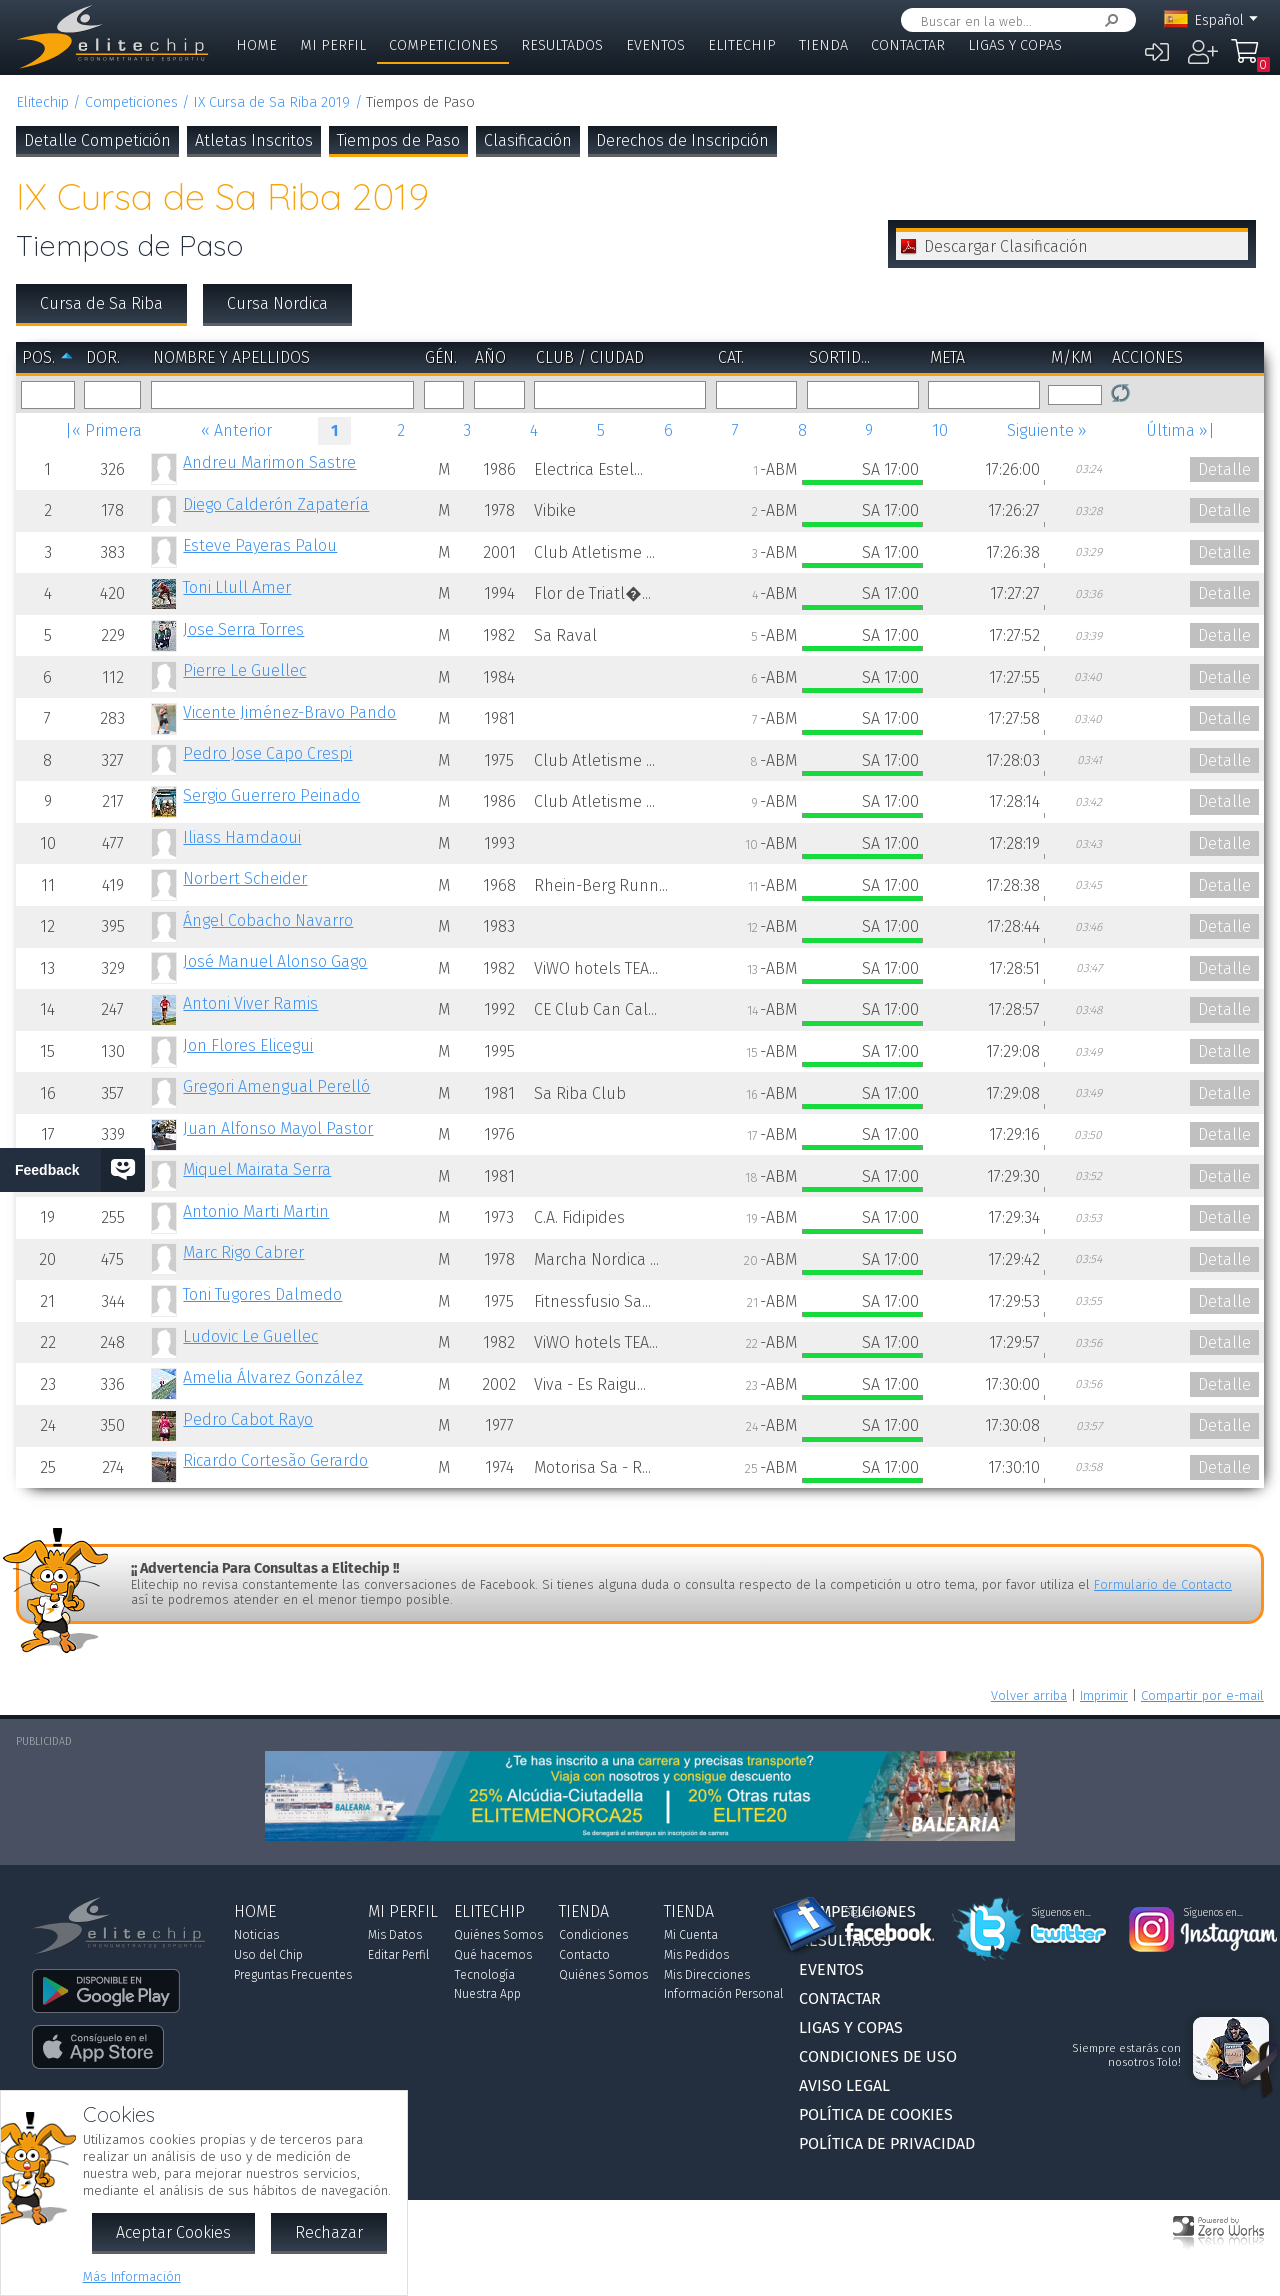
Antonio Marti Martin (256, 1211)
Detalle (1224, 469)
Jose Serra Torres (243, 629)
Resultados (562, 45)
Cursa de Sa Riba (101, 303)
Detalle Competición (97, 140)
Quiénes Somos (498, 1935)
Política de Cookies (876, 2114)
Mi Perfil (333, 45)
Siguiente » (1047, 430)
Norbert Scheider (245, 878)
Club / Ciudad (590, 357)
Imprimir (1104, 1695)
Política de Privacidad (887, 2143)
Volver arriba (1029, 1695)
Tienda (823, 45)
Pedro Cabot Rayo (248, 1419)
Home (256, 45)
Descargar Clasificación (1006, 246)
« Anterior (236, 430)
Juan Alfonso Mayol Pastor (278, 1128)
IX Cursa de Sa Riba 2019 (271, 102)
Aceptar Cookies (173, 2232)
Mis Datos (395, 1935)
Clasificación (528, 140)
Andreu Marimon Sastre (269, 462)
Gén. (441, 357)
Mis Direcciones (707, 1975)
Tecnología (484, 1975)
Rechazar (329, 2232)
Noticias (256, 1935)
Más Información (132, 2276)
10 (940, 430)
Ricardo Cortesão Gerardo (275, 1460)
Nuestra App (487, 1994)
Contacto (584, 1955)
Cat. (731, 357)
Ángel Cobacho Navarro (268, 920)
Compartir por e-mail (1202, 1695)
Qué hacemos (493, 1955)
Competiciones (443, 45)
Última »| (1180, 430)
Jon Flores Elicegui (248, 1045)
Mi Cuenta (691, 1935)
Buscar (1108, 20)
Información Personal (723, 1994)
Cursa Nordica (277, 303)
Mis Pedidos (696, 1955)
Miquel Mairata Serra (257, 1169)
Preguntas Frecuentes (293, 1975)
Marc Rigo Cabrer (243, 1252)
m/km (1071, 357)
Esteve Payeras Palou (260, 545)
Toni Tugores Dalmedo (262, 1294)
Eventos (655, 45)
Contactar (908, 45)
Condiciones (593, 1935)
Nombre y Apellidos (231, 357)
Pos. (38, 357)
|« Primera (103, 430)
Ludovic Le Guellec (250, 1336)
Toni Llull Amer (237, 587)
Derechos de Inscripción (682, 140)
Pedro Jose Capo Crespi (267, 753)
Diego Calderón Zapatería (276, 504)
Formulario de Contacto (1163, 1584)
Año (490, 357)
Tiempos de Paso (398, 140)
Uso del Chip (268, 1955)
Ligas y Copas (1015, 45)
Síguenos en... (874, 1913)
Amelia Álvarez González (273, 1377)
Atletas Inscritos (254, 140)
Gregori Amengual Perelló (276, 1086)
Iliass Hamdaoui (242, 837)
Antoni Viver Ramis (250, 1003)
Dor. (103, 357)
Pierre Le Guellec (244, 670)
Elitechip (742, 45)
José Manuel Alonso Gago (275, 961)
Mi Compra (1250, 60)
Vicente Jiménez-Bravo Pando (289, 712)
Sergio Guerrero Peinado (271, 795)
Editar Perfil (398, 1955)
